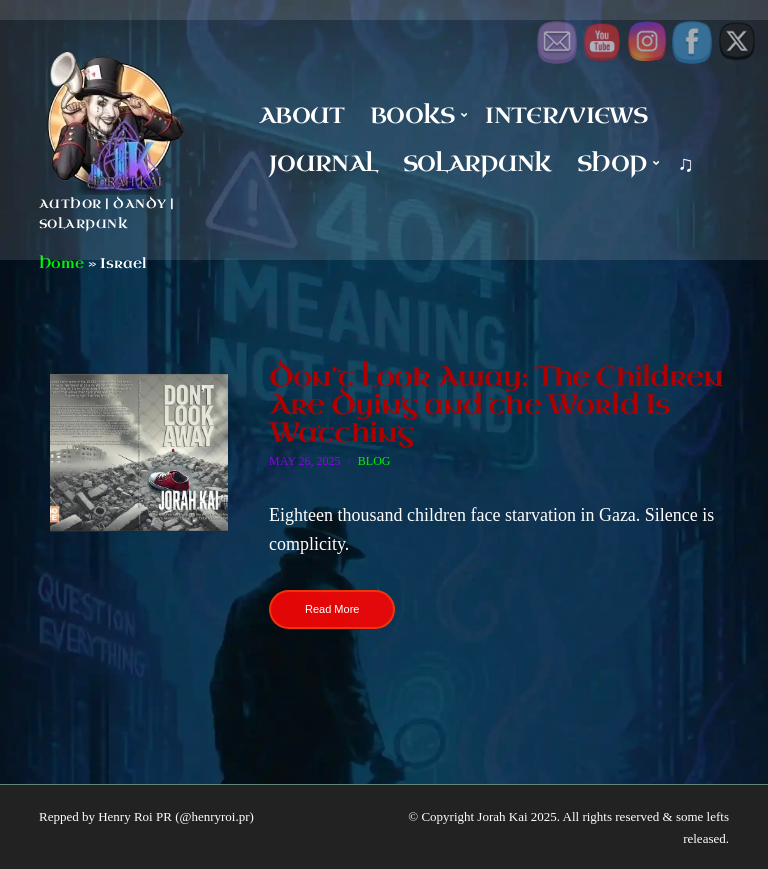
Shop (611, 163)
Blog (374, 461)
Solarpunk (477, 163)
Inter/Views (566, 115)
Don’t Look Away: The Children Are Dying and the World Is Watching (496, 404)
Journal (323, 163)
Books (412, 115)
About (302, 115)
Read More (332, 609)
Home (61, 263)
